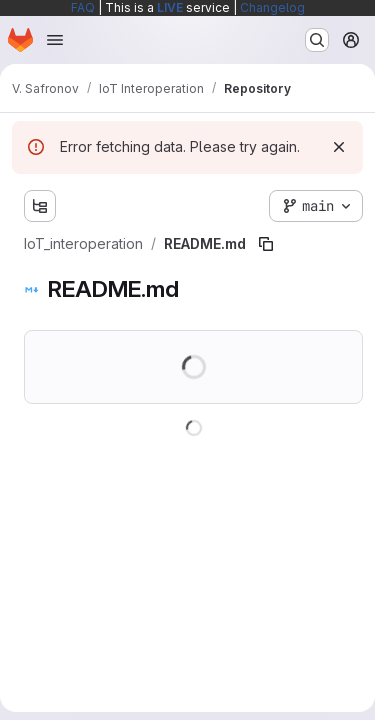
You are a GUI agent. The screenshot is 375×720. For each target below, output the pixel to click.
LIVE (170, 7)
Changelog (272, 7)
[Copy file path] (266, 244)
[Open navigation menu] (55, 40)
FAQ (83, 7)
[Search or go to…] (317, 40)
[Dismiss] (339, 147)
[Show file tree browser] (40, 206)
